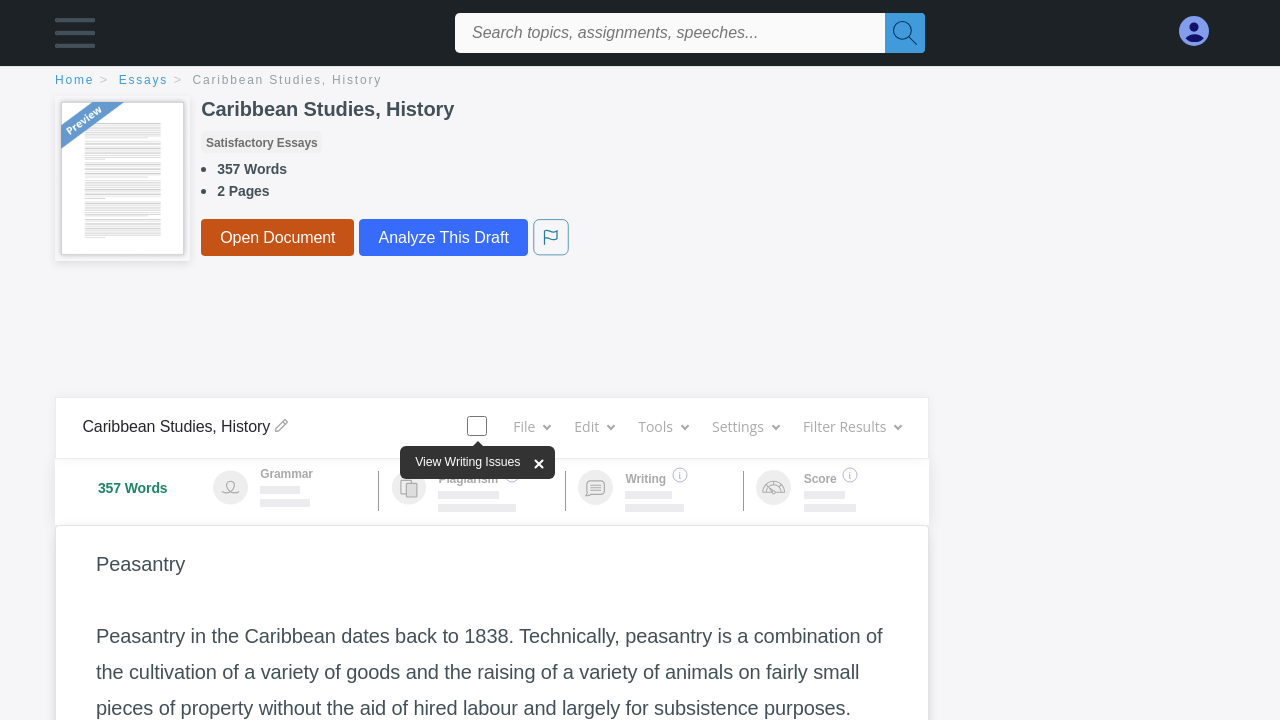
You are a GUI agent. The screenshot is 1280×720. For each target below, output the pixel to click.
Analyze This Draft (443, 237)
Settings (745, 426)
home (74, 80)
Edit (594, 426)
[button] (75, 37)
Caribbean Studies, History (288, 80)
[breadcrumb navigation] (640, 81)
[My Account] (1202, 31)
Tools (663, 426)
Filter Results (852, 426)
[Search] (905, 33)
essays (143, 80)
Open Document (277, 237)
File (531, 426)
